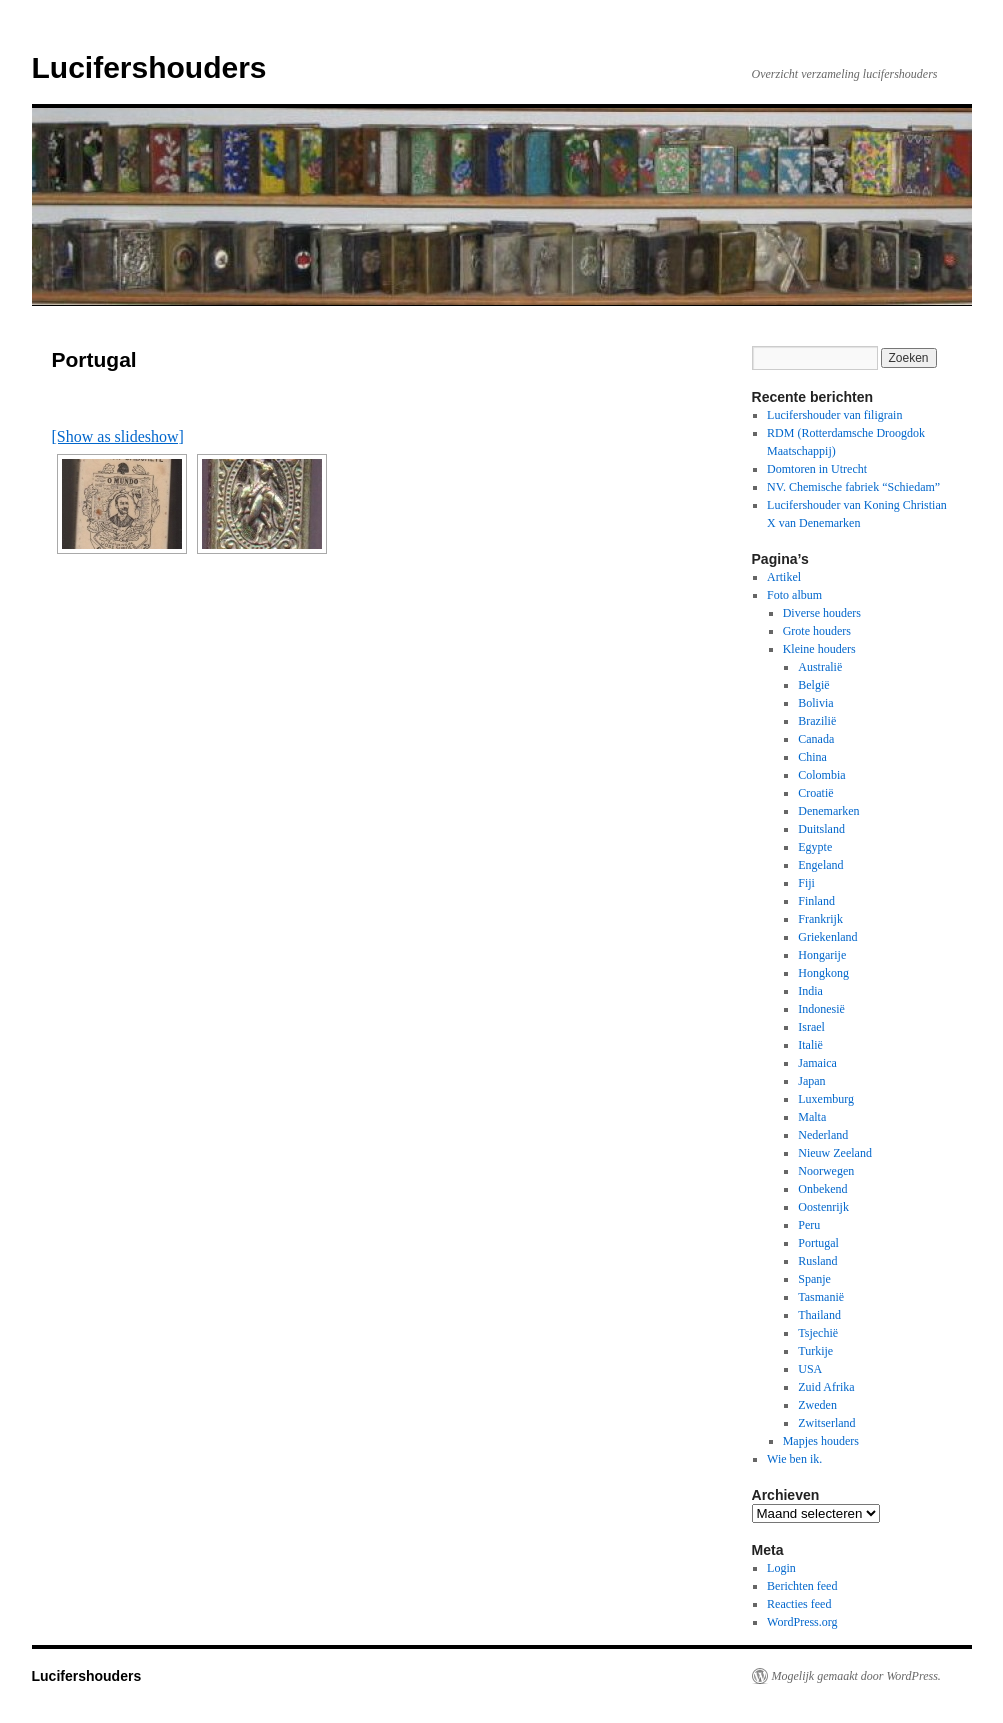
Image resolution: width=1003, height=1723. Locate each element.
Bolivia (815, 703)
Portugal (818, 1243)
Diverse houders (822, 613)
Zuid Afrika (826, 1387)
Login (781, 1568)
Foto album (794, 595)
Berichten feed (802, 1586)
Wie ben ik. (794, 1459)
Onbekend (822, 1189)
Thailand (819, 1315)
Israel (811, 1027)
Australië (820, 667)
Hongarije (822, 955)
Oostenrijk (823, 1207)
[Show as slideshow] (118, 436)
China (812, 757)
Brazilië (817, 721)
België (813, 685)
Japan (811, 1081)
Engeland (820, 865)
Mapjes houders (821, 1441)
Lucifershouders (149, 67)
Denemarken (828, 811)
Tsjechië (818, 1333)
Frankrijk (820, 919)
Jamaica (817, 1063)
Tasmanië (821, 1297)
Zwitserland (826, 1423)
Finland (816, 901)
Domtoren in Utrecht (817, 469)
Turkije (815, 1351)
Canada (816, 739)
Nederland (823, 1135)
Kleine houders (819, 649)
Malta (812, 1117)
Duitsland (821, 829)
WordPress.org (802, 1622)
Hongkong (823, 973)
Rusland (817, 1261)
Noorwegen (826, 1171)
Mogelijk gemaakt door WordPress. (856, 1676)
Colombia (821, 775)
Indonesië (821, 1009)
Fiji (806, 883)
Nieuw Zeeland (835, 1153)
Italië (810, 1045)
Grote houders (817, 631)
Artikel (784, 577)
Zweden (817, 1405)
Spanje (814, 1279)
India (810, 991)
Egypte (815, 847)
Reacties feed (799, 1604)
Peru (809, 1225)
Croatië (815, 793)
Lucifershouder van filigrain (834, 415)
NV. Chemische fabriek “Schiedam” (853, 487)
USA (810, 1369)
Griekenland (827, 937)
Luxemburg (826, 1099)
